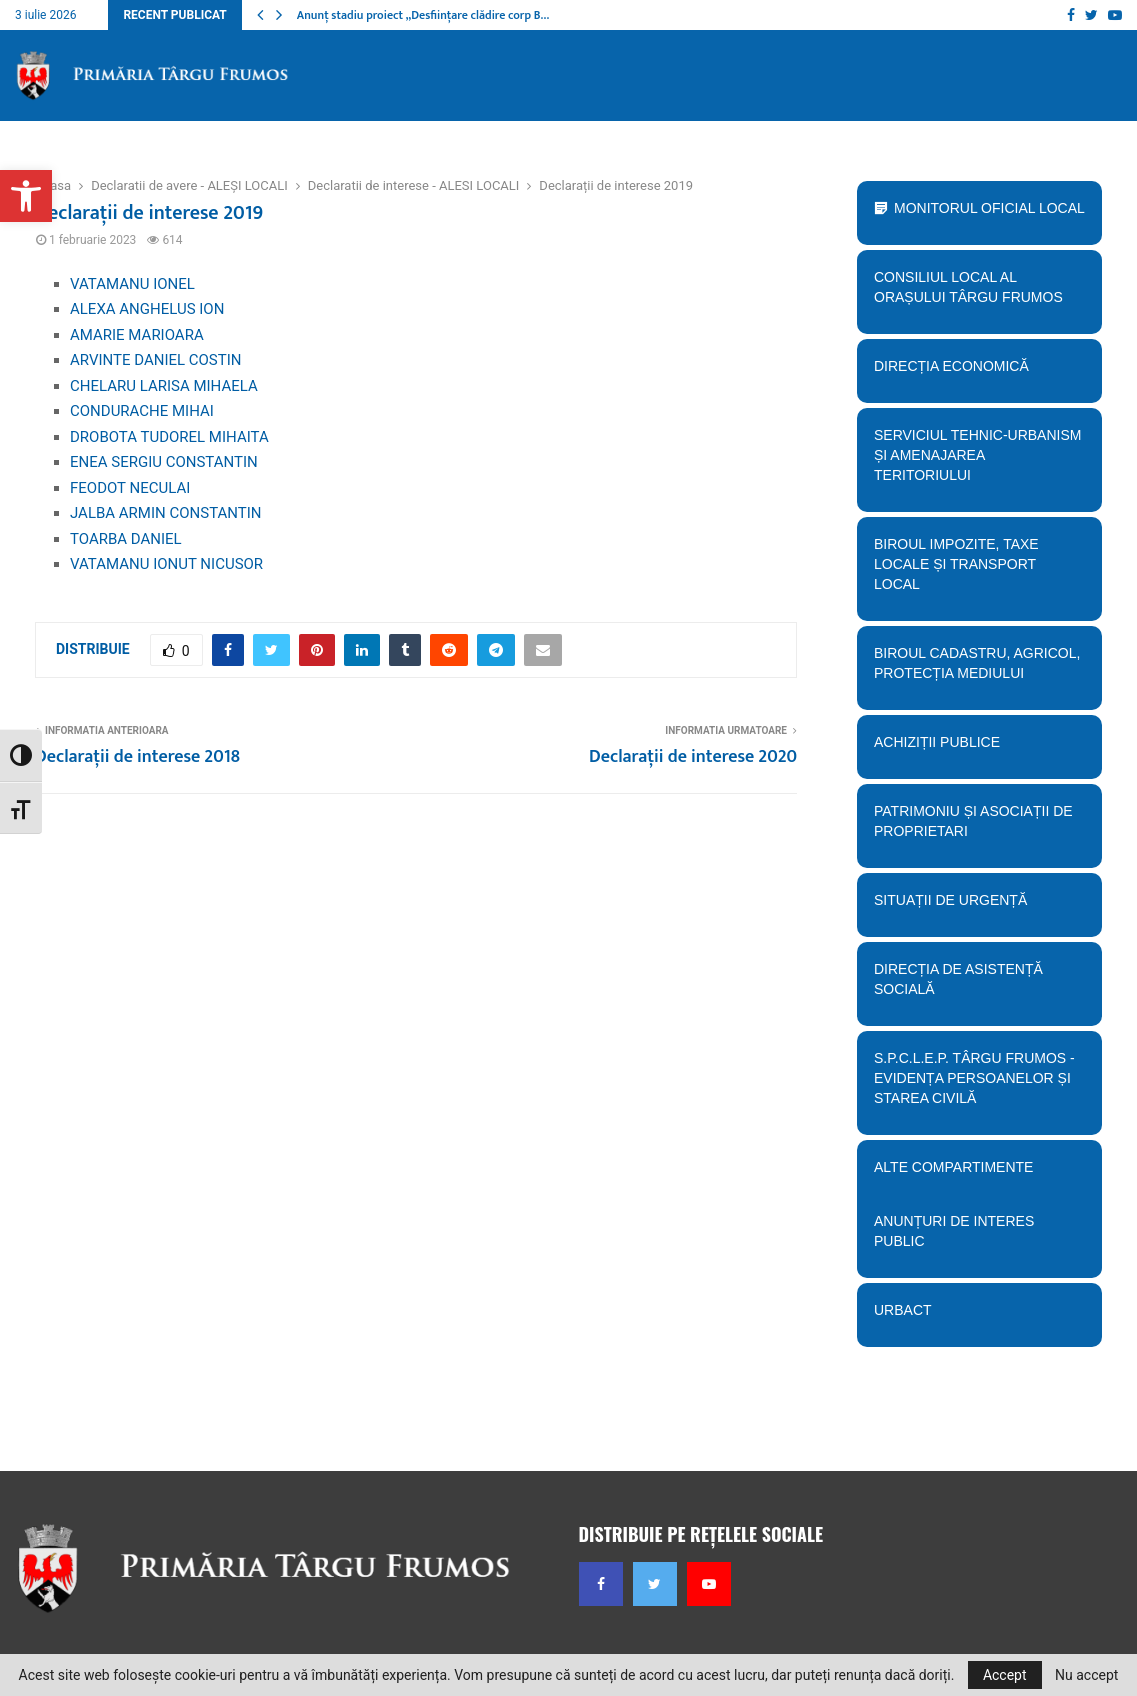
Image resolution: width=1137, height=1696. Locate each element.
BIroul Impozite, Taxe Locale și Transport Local (973, 571)
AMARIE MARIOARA (137, 335)
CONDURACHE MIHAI (142, 411)
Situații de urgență (973, 907)
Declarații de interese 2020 (693, 757)
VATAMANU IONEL (132, 284)
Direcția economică (973, 373)
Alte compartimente (973, 1174)
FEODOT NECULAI (130, 488)
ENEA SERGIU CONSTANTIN (164, 462)
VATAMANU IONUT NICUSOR (166, 564)
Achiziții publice (973, 749)
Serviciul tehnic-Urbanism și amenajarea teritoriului (973, 462)
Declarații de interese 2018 (137, 757)
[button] (26, 196)
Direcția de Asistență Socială (973, 986)
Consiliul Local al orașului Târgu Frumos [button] (973, 294)
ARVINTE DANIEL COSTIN (156, 360)
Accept (1005, 1675)
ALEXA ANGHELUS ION (147, 309)
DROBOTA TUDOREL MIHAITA (169, 437)
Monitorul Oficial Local (989, 208)
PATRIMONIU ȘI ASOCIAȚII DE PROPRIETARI (973, 828)
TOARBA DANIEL (126, 539)
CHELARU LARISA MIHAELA (164, 386)
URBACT (903, 1310)
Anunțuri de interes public (954, 1231)
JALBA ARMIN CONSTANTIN (166, 513)
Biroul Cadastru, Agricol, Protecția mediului (973, 670)
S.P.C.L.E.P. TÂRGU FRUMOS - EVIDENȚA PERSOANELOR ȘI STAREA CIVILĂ (973, 1085)
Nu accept (1086, 1675)
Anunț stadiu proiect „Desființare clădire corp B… (423, 15)
